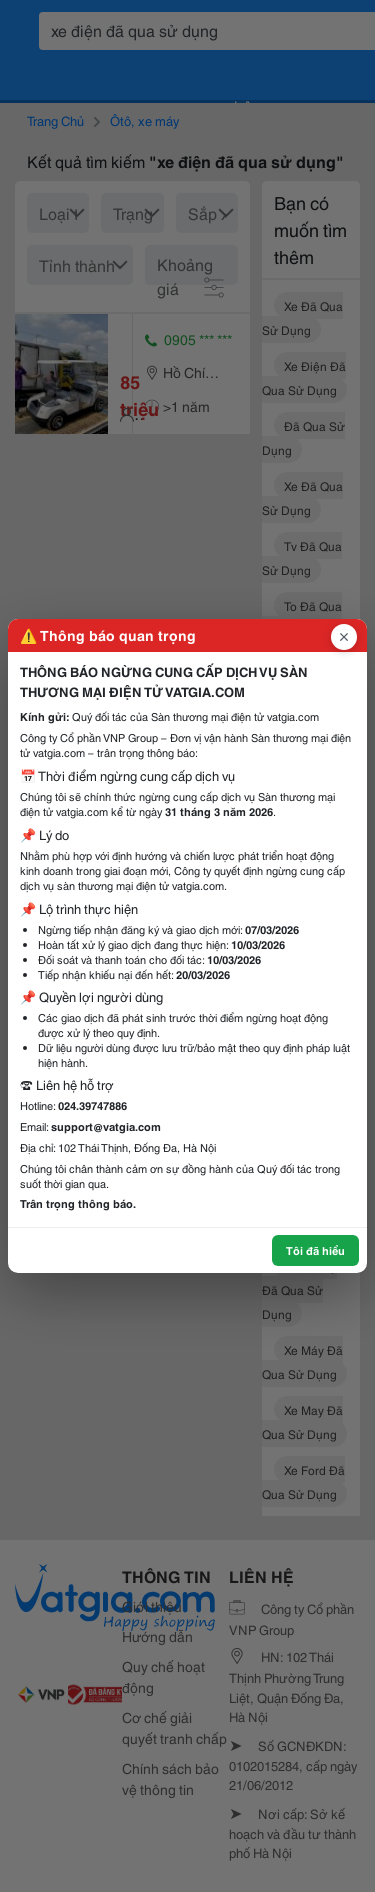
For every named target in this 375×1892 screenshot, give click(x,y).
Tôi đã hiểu (315, 1250)
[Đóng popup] (344, 637)
